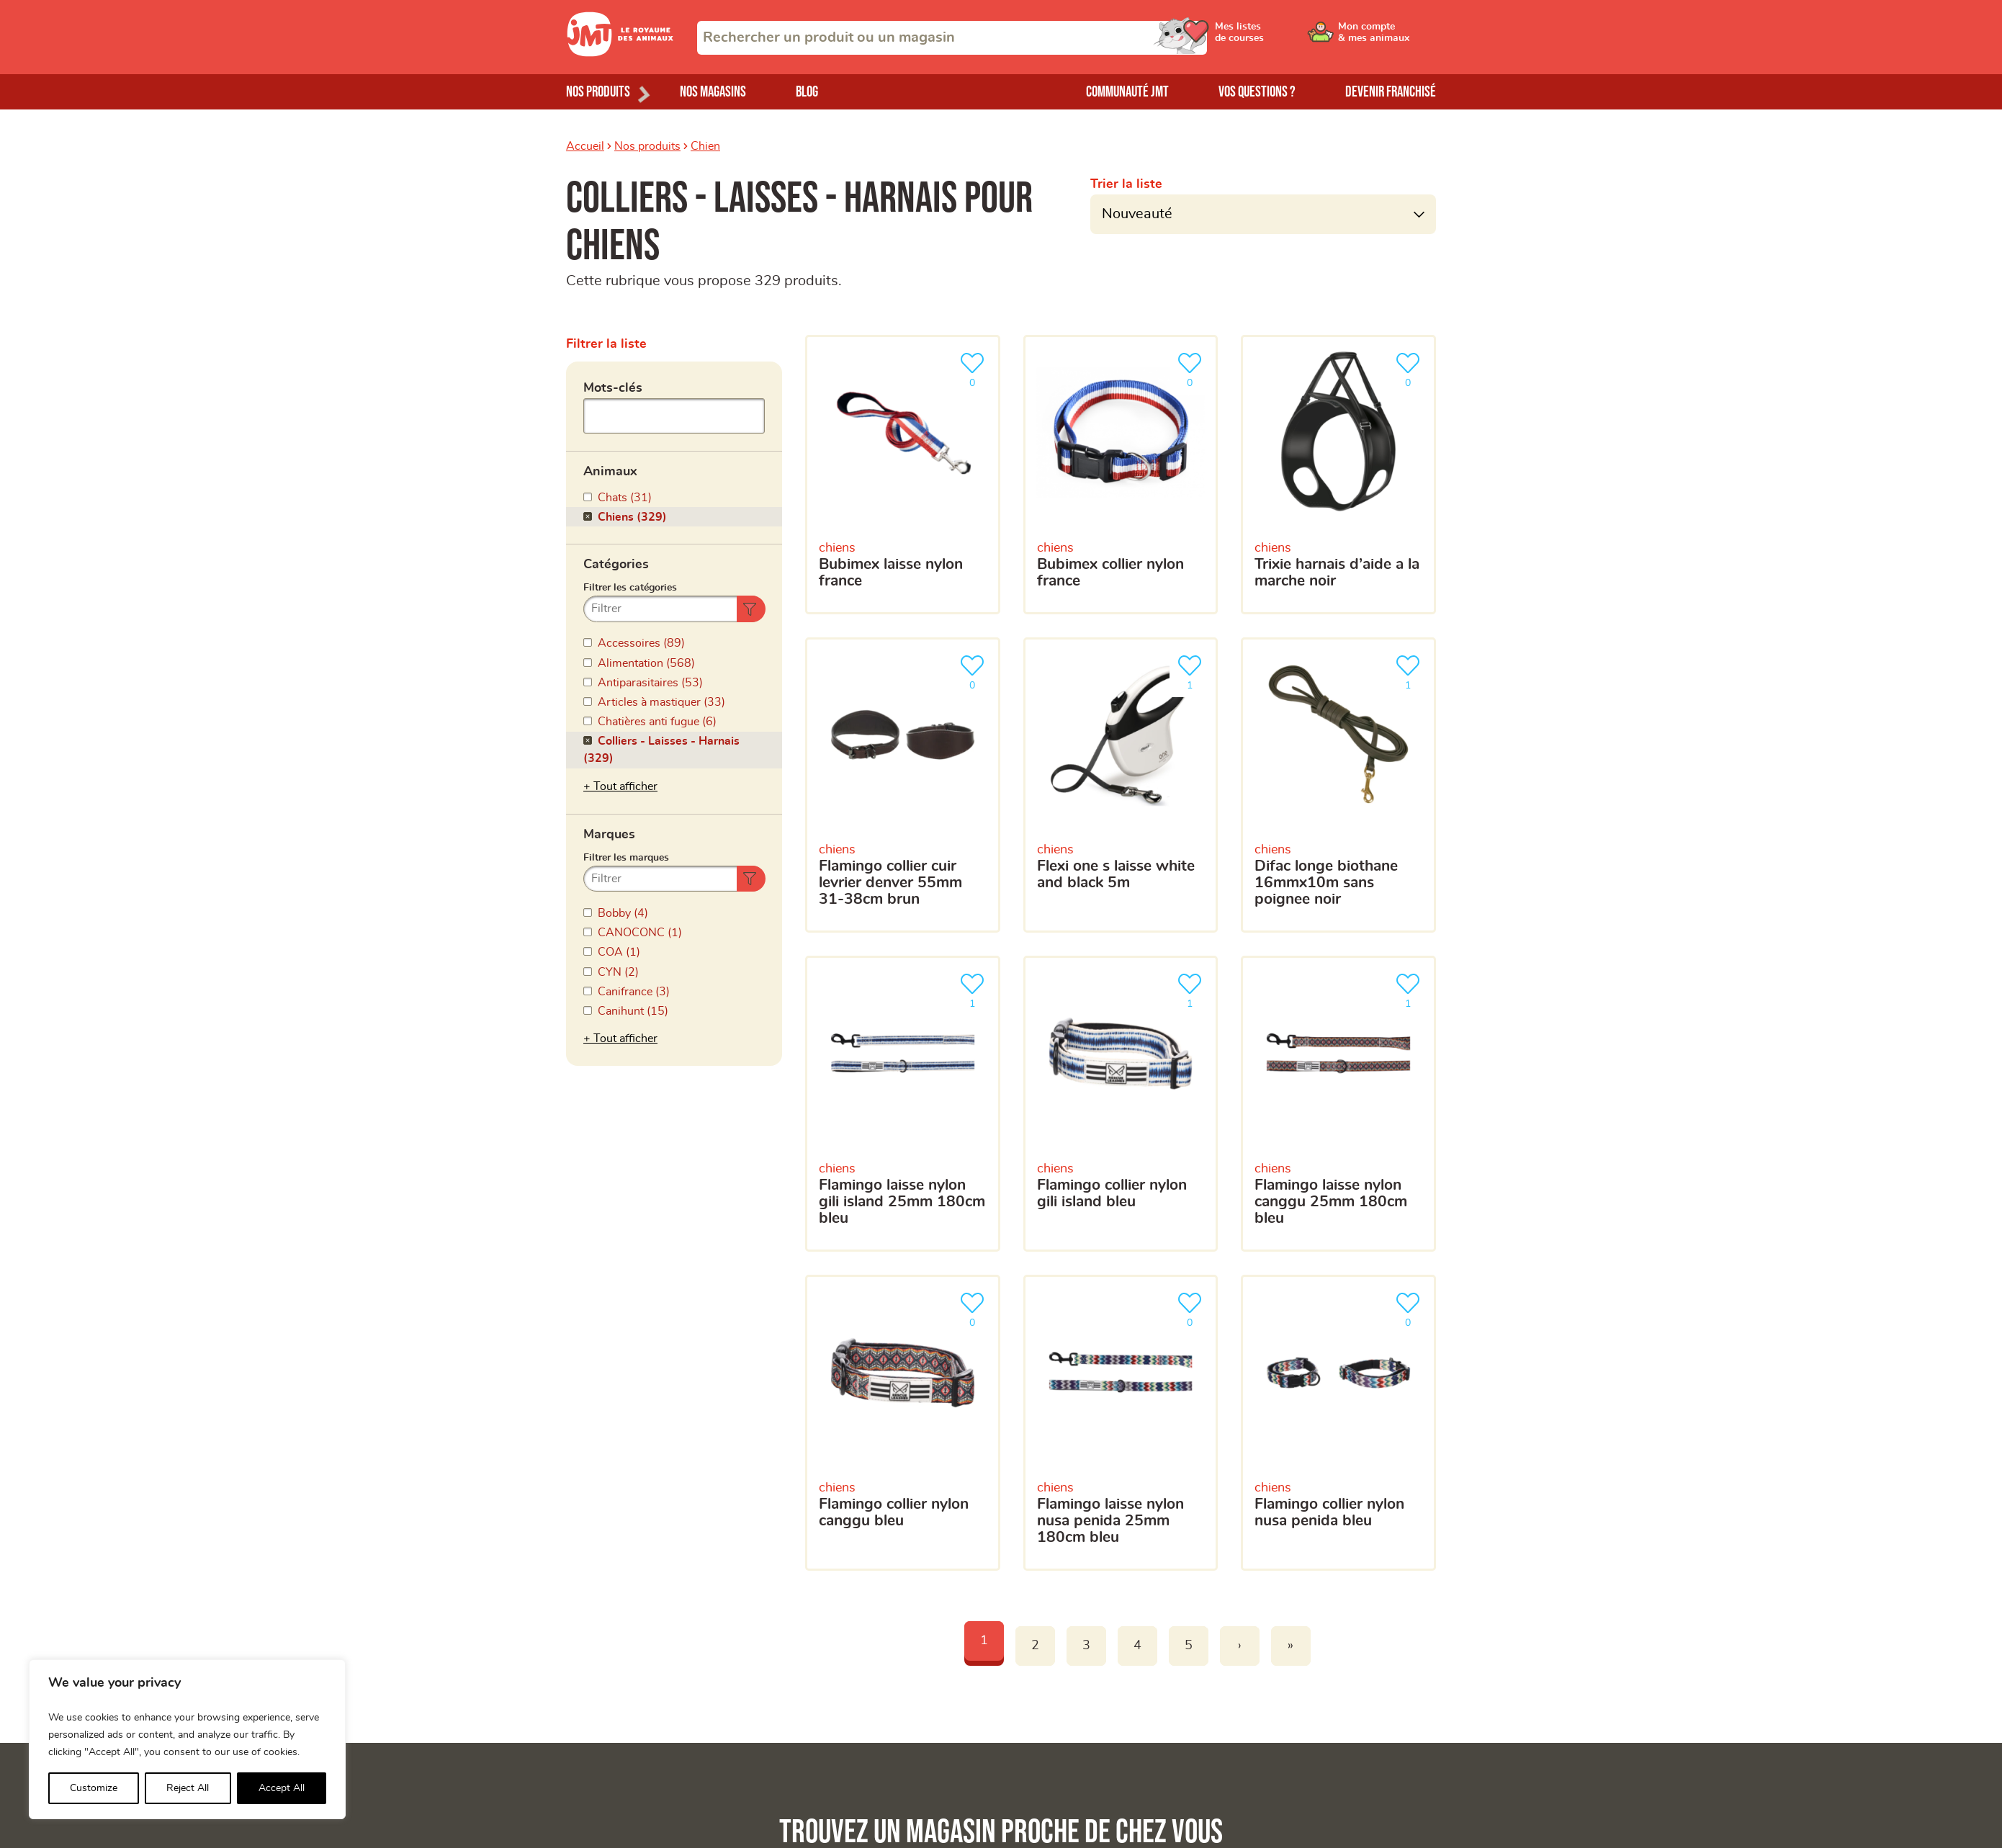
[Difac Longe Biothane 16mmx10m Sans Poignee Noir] (1338, 785)
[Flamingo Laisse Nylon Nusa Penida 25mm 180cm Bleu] (1120, 1423)
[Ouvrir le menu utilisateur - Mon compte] (1387, 37)
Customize (93, 1788)
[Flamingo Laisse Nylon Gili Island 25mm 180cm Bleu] (902, 1104)
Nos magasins (713, 92)
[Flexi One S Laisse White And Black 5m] (1120, 785)
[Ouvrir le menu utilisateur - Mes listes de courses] (1278, 37)
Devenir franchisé (1390, 92)
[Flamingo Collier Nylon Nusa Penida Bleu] (1338, 1423)
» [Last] (1290, 1645)
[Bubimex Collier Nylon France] (1120, 474)
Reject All (187, 1788)
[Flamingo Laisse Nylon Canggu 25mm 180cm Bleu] (1338, 1104)
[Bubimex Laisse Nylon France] (902, 474)
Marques (609, 834)
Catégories (616, 564)
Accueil (585, 146)
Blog (807, 92)
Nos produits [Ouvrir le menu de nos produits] (598, 92)
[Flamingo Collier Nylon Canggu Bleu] (902, 1423)
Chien (705, 146)
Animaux (610, 471)
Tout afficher (625, 786)
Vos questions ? (1257, 92)
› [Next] (1240, 1645)
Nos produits (647, 146)
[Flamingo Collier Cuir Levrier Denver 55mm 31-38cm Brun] (902, 785)
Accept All (282, 1788)
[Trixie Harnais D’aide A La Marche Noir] (1338, 474)
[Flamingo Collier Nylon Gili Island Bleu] (1120, 1104)
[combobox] (952, 38)
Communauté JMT (1127, 92)
